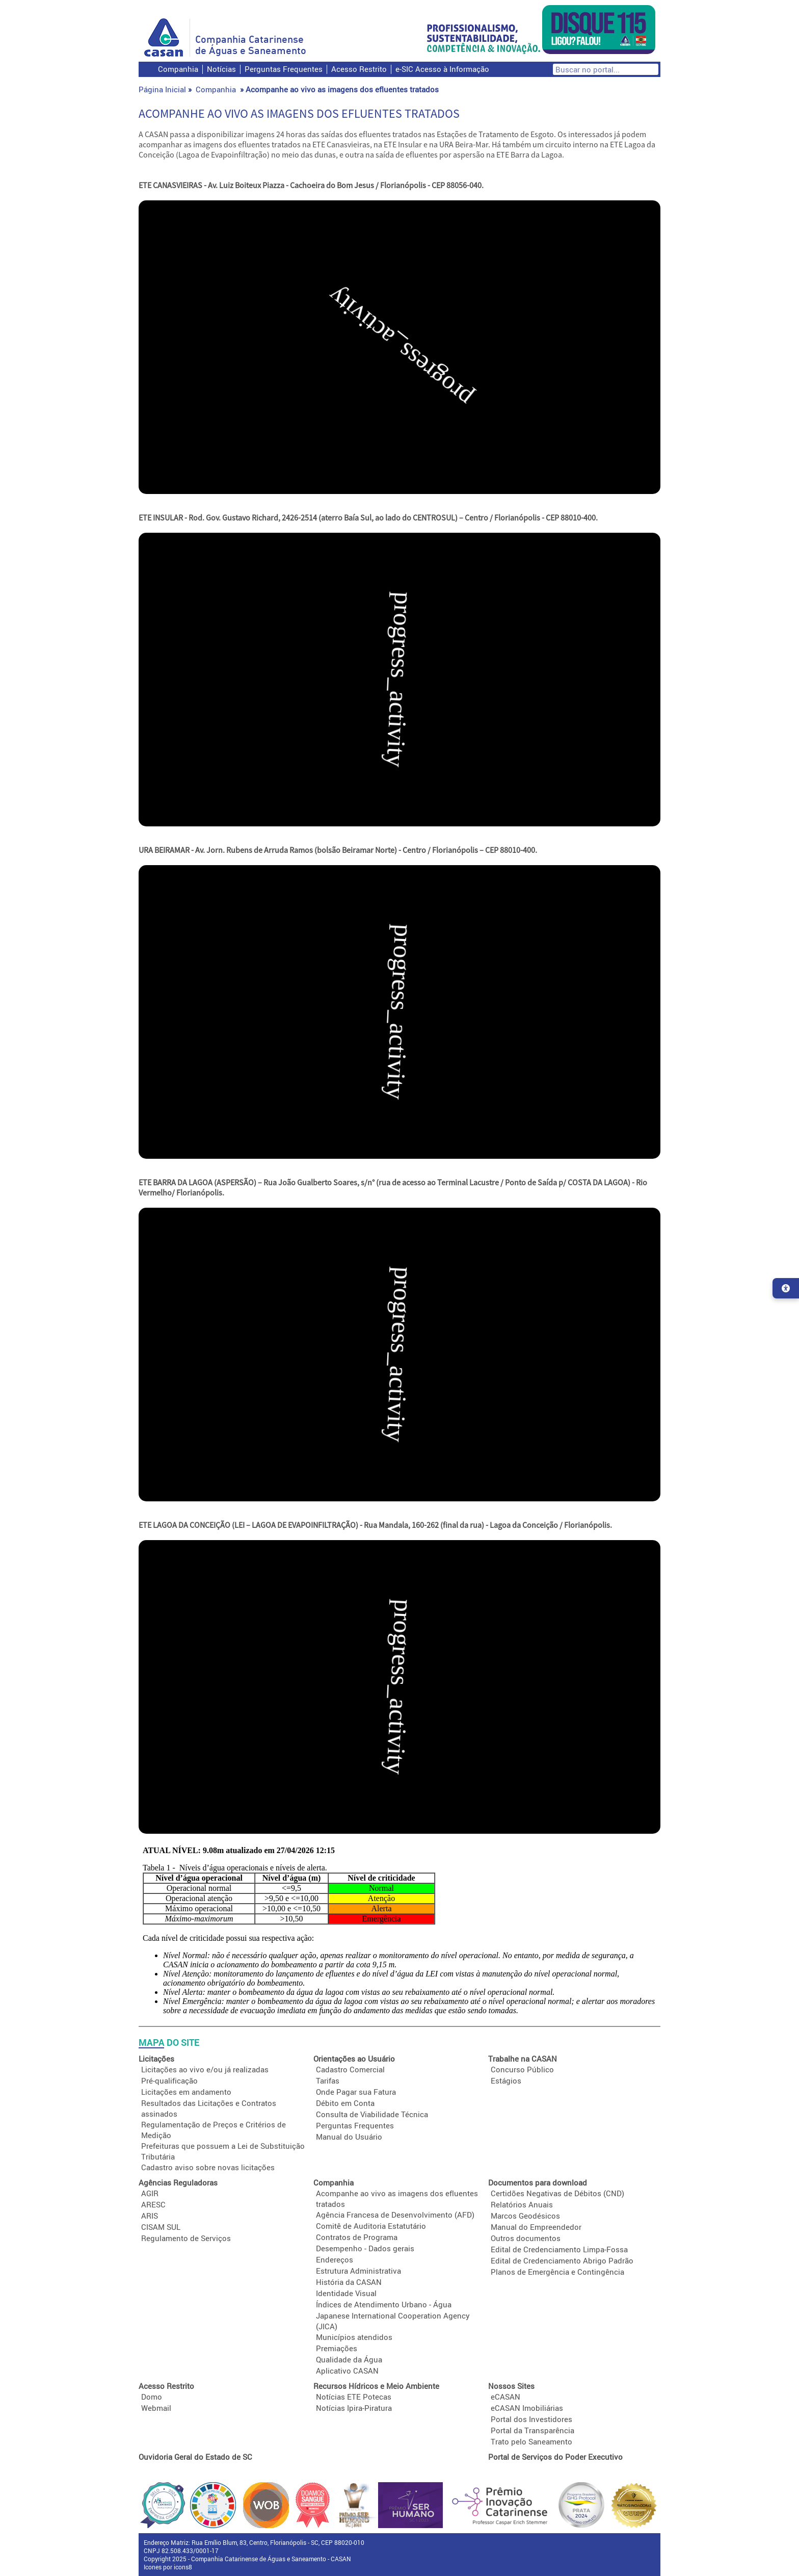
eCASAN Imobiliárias (527, 2408)
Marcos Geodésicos (525, 2215)
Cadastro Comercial (350, 2069)
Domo (151, 2396)
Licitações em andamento (186, 2092)
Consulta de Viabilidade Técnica (372, 2114)
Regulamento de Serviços (186, 2238)
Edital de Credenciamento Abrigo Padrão (562, 2260)
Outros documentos (526, 2238)
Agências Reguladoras (178, 2182)
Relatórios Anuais (522, 2204)
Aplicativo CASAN (347, 2370)
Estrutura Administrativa (358, 2271)
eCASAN (505, 2396)
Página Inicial (162, 89)
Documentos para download (537, 2182)
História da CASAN (349, 2282)
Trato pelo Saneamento (531, 2441)
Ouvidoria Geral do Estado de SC (195, 2457)
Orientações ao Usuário (354, 2058)
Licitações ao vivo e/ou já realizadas (205, 2069)
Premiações (336, 2348)
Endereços (334, 2259)
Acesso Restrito (359, 69)
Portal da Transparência (532, 2430)
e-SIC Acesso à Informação (442, 69)
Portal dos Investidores (531, 2419)
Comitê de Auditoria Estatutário (371, 2226)
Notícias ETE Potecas (353, 2396)
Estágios (506, 2080)
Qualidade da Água (349, 2359)
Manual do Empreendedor (536, 2227)
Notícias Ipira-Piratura (354, 2408)
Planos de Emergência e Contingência (557, 2272)
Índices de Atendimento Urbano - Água (383, 2304)
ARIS (149, 2215)
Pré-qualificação (169, 2080)
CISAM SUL (160, 2227)
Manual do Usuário (349, 2136)
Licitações (156, 2058)
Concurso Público (522, 2069)
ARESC (153, 2204)
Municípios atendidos (354, 2337)
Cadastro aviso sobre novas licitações (208, 2167)
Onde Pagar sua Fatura (356, 2092)
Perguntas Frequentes (284, 69)
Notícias (221, 69)
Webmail (156, 2408)
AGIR (149, 2193)
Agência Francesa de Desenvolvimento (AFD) (395, 2214)
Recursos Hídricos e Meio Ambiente (376, 2386)
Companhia (178, 69)
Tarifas (327, 2080)
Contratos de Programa (356, 2237)
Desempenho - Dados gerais (365, 2248)
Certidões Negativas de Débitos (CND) (557, 2193)
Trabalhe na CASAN (522, 2058)
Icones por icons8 (168, 2567)
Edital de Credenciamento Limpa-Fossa (559, 2249)
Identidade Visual (346, 2293)
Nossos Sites (511, 2386)
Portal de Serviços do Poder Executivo (555, 2457)
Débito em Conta (345, 2103)
